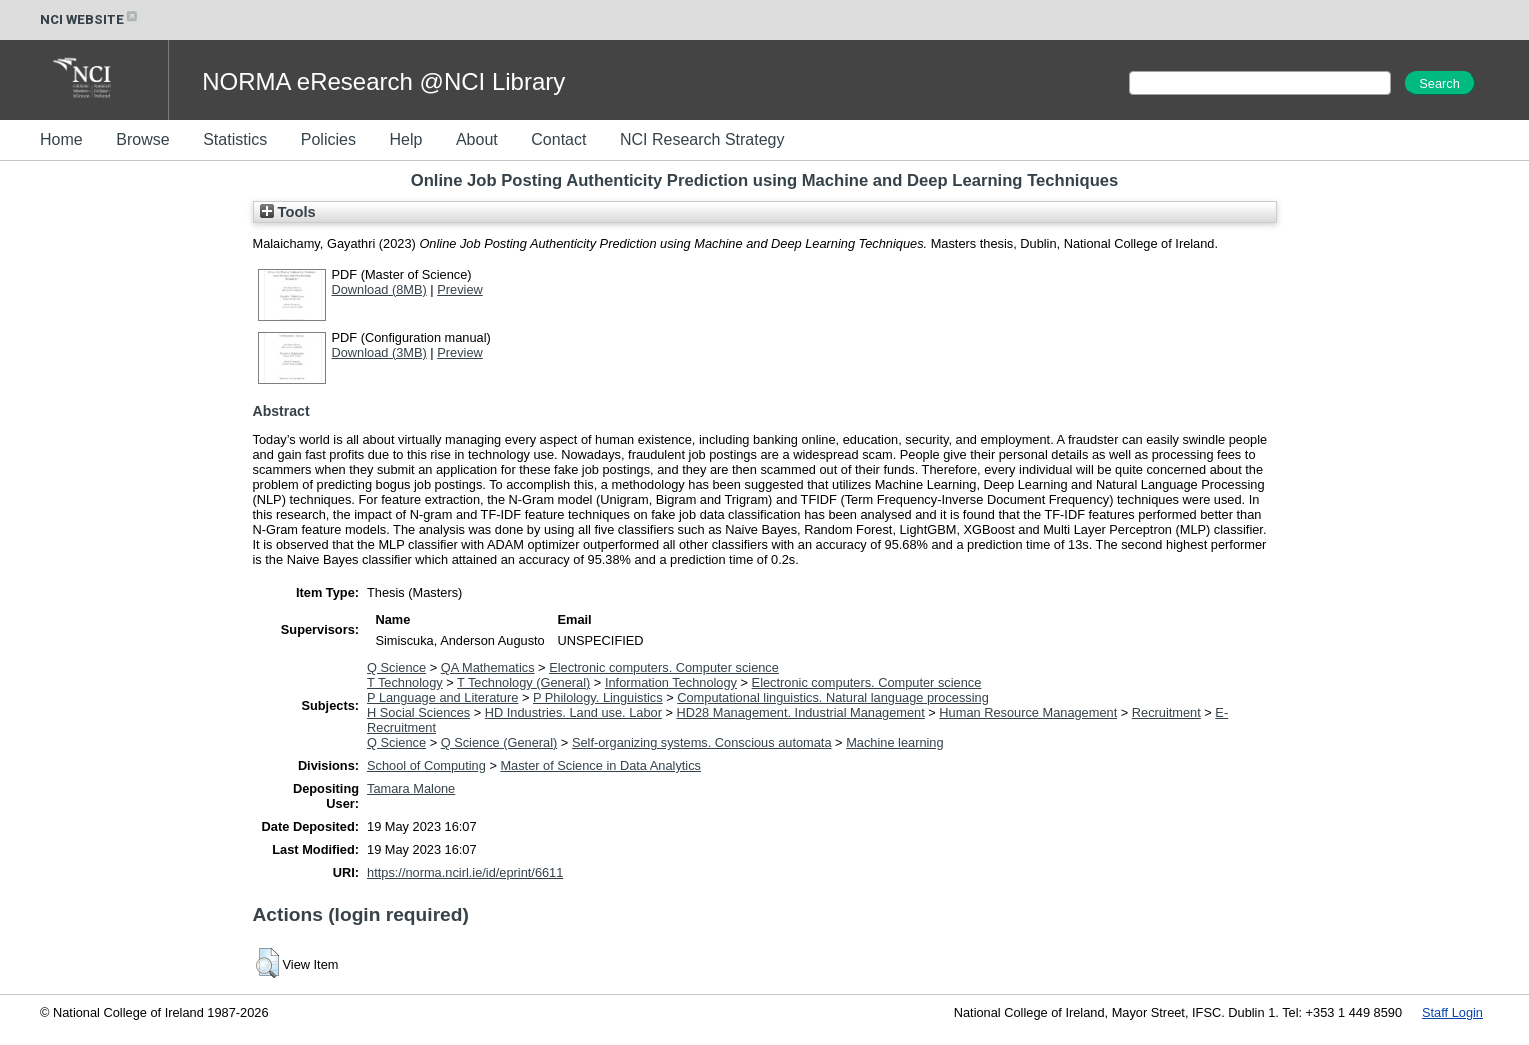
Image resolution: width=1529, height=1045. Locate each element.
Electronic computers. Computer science (664, 667)
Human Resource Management (1028, 712)
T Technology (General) (523, 682)
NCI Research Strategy (702, 139)
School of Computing (426, 765)
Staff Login (1452, 1012)
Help (405, 139)
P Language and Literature (442, 697)
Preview (460, 289)
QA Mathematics (488, 667)
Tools (288, 212)
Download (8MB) (379, 289)
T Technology (405, 682)
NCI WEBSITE (90, 19)
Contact (558, 139)
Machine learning (894, 742)
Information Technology (671, 682)
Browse (142, 139)
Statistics (235, 139)
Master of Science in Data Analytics (600, 765)
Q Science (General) (499, 742)
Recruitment (1166, 712)
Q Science (396, 667)
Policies (328, 139)
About (477, 139)
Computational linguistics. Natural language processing (833, 697)
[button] (267, 963)
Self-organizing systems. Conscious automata (702, 742)
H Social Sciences (418, 712)
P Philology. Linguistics (598, 697)
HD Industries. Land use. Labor (573, 712)
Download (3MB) (379, 352)
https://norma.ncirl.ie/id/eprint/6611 (465, 872)
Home (61, 139)
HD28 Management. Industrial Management (801, 712)
